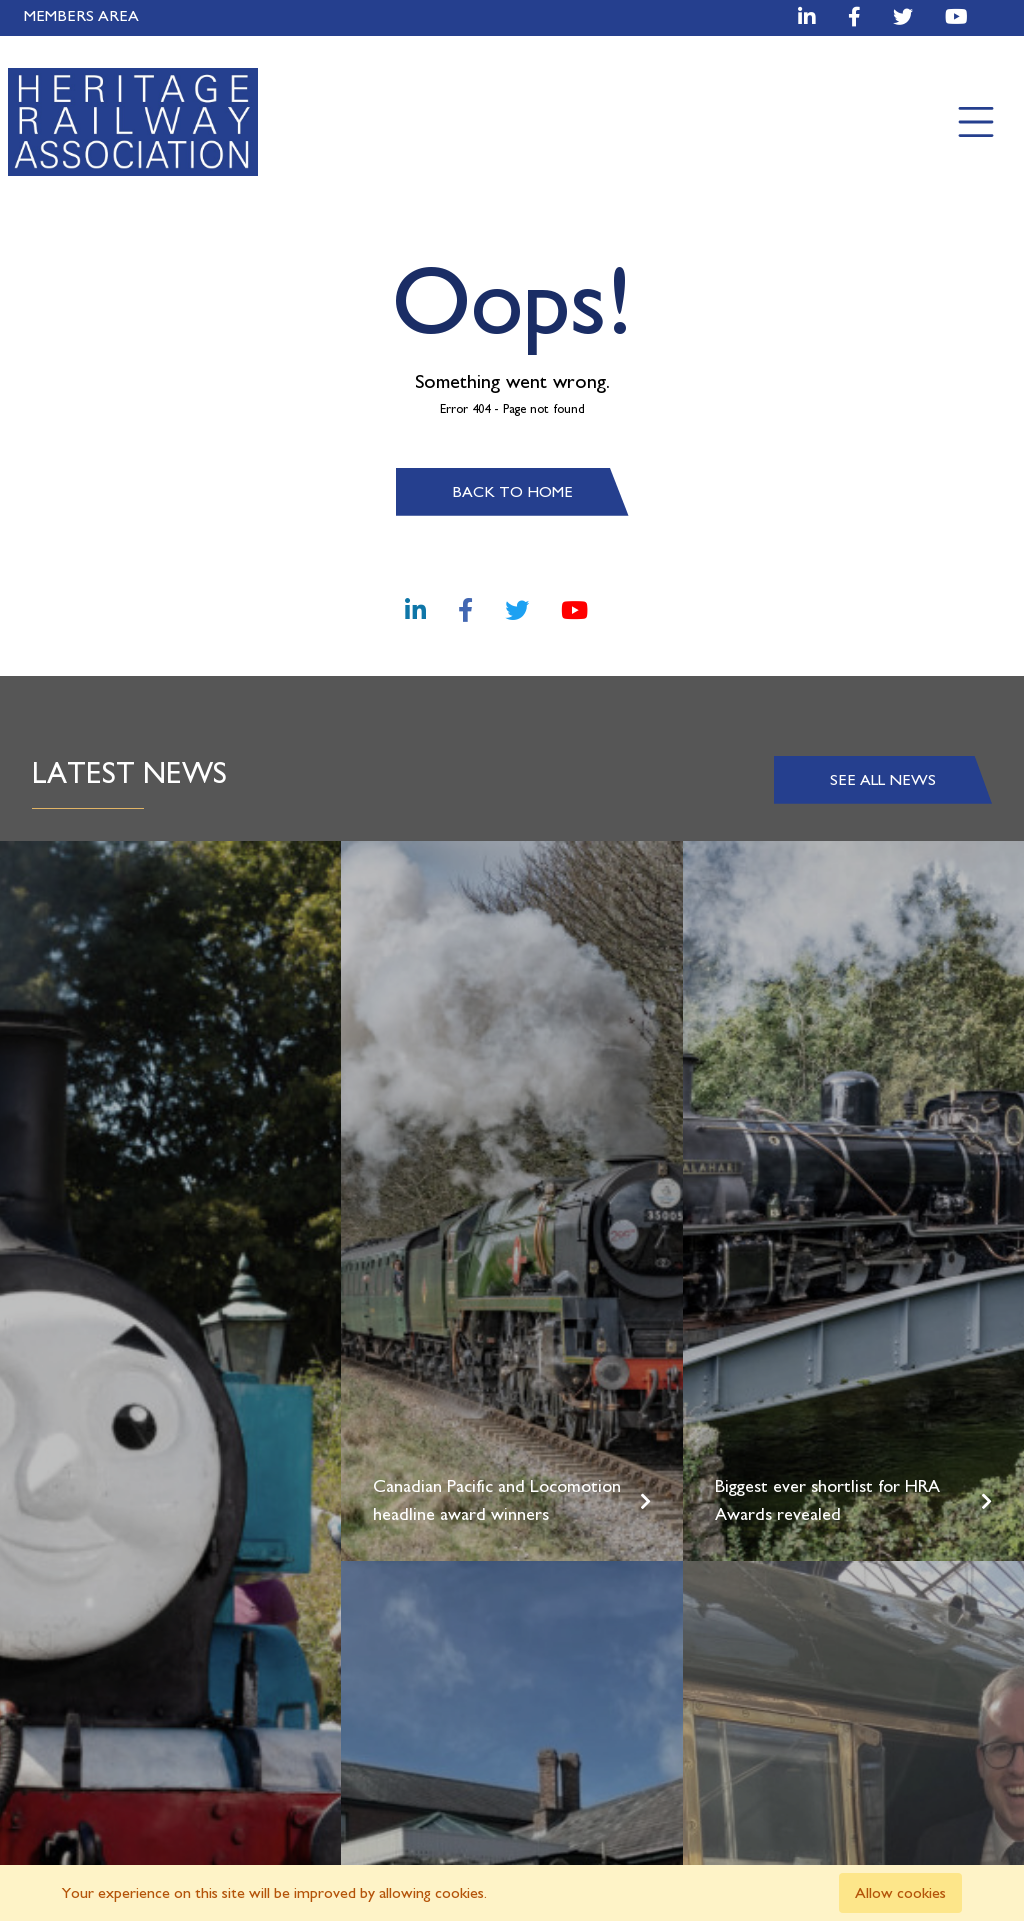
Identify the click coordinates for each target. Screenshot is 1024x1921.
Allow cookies (900, 1893)
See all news (883, 780)
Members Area (81, 16)
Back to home (512, 492)
